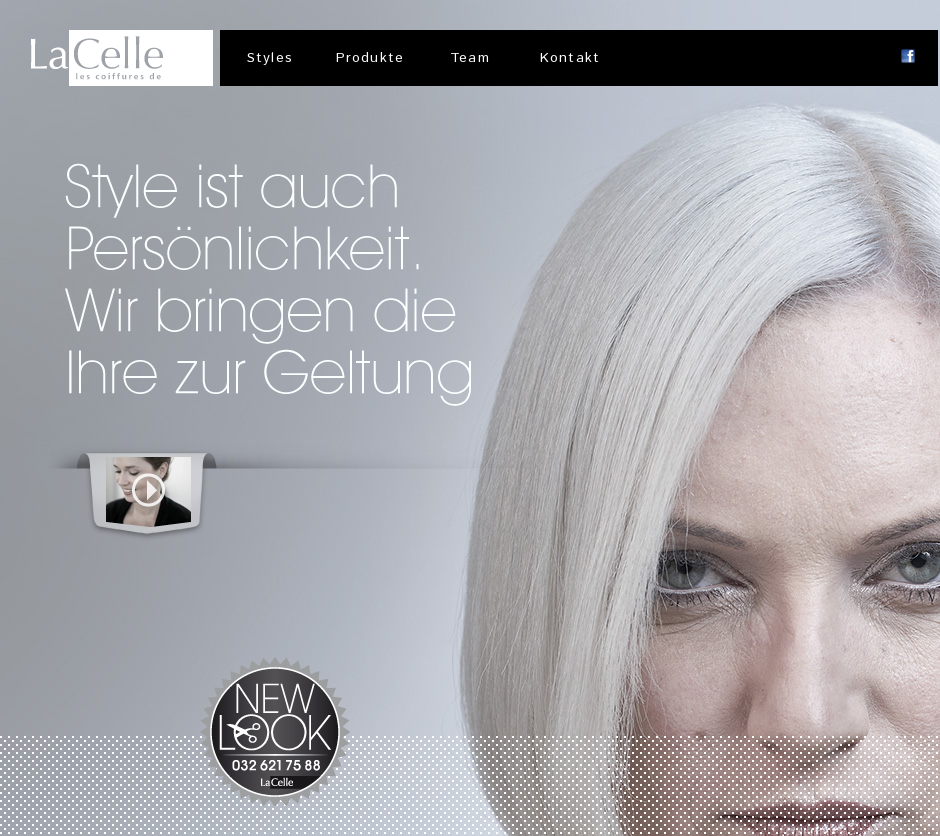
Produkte (370, 58)
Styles (270, 58)
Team (469, 58)
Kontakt (570, 58)
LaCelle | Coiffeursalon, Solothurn (121, 58)
